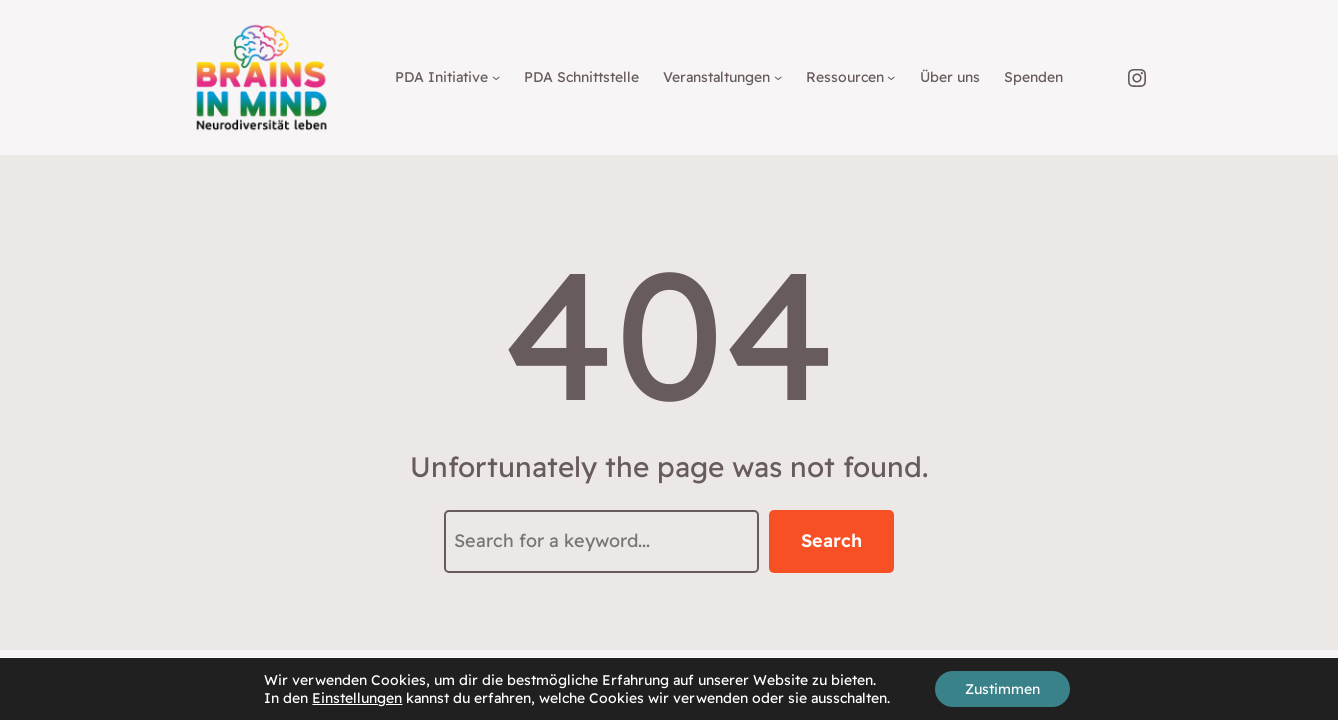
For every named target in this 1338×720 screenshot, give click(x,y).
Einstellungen (357, 698)
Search (831, 540)
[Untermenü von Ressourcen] (891, 77)
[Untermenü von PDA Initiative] (496, 77)
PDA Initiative (441, 77)
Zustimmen (1002, 689)
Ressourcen (845, 77)
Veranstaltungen (716, 77)
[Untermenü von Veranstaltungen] (778, 77)
